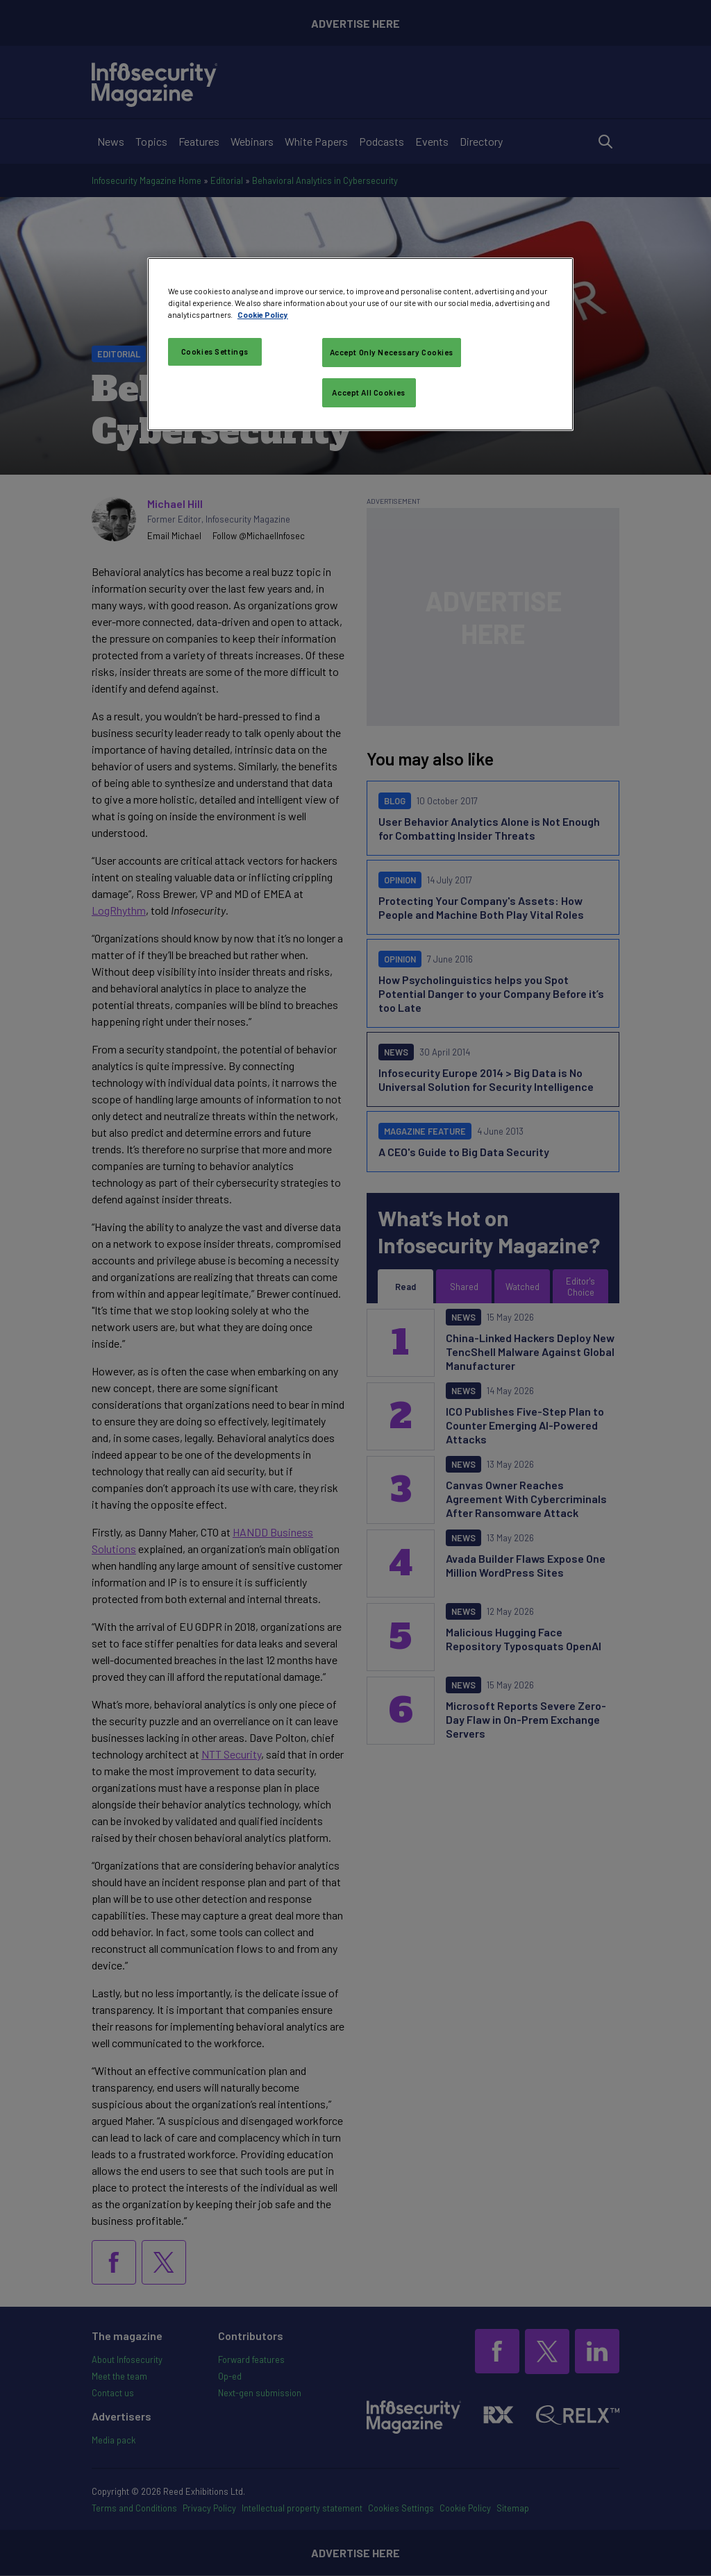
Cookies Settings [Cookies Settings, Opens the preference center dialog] (215, 351)
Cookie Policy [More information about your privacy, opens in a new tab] (262, 314)
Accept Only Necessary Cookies (392, 352)
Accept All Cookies (368, 392)
